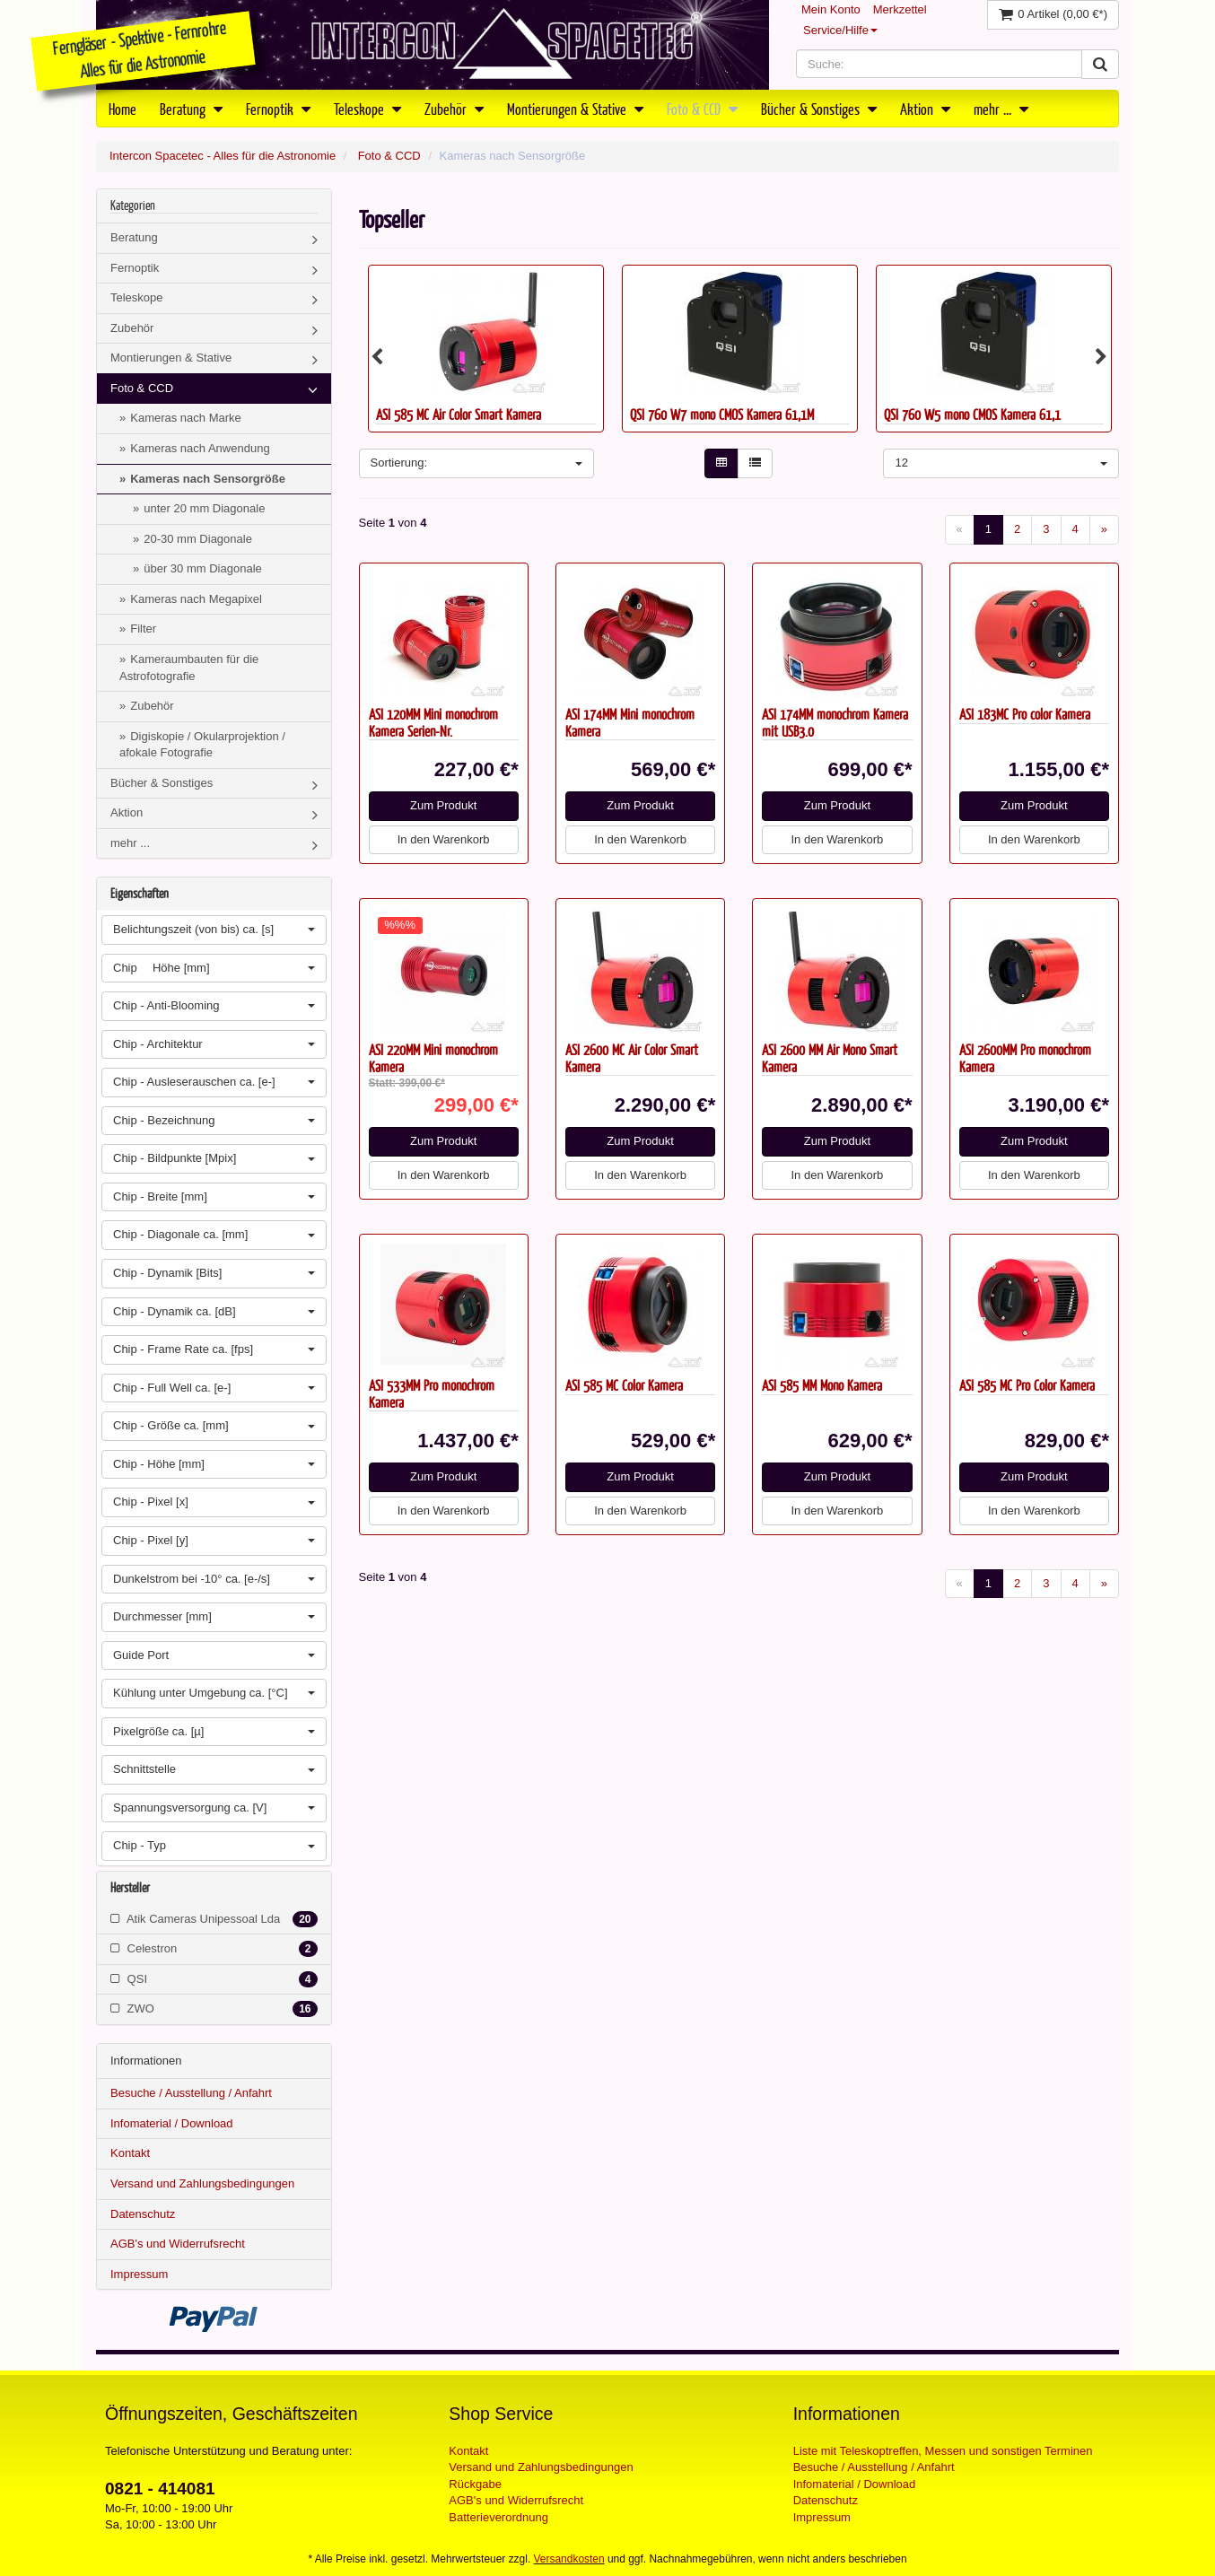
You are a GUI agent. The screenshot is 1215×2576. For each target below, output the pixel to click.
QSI (214, 1979)
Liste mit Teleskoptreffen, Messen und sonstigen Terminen (943, 2451)
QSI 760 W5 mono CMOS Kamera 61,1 (972, 414)
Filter (143, 628)
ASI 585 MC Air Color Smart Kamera (458, 414)
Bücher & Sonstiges (819, 108)
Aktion (925, 108)
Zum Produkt (443, 805)
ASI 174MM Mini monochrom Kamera (630, 722)
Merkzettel (900, 9)
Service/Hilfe (840, 30)
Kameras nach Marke (185, 417)
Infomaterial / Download (171, 2123)
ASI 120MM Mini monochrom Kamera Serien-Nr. (433, 722)
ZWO (214, 2009)
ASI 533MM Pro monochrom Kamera (431, 1393)
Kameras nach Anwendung (199, 448)
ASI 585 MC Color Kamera (624, 1384)
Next (1101, 357)
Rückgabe (475, 2484)
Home (122, 108)
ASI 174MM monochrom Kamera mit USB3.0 (835, 722)
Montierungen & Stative (575, 108)
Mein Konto (831, 9)
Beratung (191, 108)
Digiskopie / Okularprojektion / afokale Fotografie (202, 744)
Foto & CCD (702, 108)
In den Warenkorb (444, 839)
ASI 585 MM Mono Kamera (822, 1384)
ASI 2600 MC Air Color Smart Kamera (631, 1058)
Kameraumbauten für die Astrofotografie (188, 667)
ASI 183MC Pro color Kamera (1024, 713)
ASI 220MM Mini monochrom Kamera (433, 1058)
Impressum (139, 2274)
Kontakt (130, 2153)
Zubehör (454, 108)
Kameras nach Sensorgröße (207, 478)
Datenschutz (142, 2214)
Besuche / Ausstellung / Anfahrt (191, 2093)
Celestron (214, 1949)
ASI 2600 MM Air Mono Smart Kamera (829, 1058)
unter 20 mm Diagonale (204, 508)
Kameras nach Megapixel (196, 599)
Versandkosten (569, 2559)
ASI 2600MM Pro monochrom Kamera (1025, 1058)
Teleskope (367, 108)
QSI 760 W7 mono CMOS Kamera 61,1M (722, 414)
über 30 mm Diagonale (203, 568)
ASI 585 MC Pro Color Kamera (1027, 1384)
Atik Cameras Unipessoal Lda (214, 1919)
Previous (377, 357)
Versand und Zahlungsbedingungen (202, 2183)
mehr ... (1001, 108)
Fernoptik (278, 108)
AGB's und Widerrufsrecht (177, 2243)
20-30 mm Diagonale (198, 539)
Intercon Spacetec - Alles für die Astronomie (222, 155)
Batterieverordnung (498, 2517)
